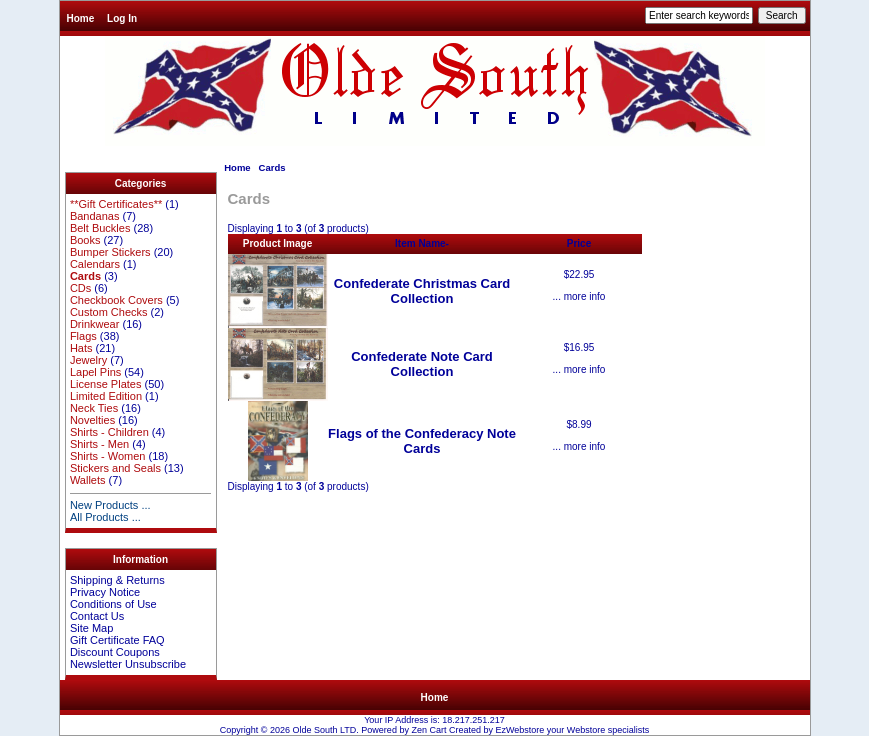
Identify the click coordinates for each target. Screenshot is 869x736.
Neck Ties (94, 408)
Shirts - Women (108, 456)
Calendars (95, 264)
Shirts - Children (109, 432)
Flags (83, 336)
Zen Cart (428, 730)
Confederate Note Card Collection (422, 364)
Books (85, 240)
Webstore (586, 730)
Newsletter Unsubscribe (128, 664)
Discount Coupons (115, 652)
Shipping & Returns (117, 580)
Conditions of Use (113, 604)
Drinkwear (95, 324)
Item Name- (422, 243)
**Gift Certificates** (116, 204)
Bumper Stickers (110, 252)
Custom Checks (109, 312)
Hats (81, 348)
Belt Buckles (100, 228)
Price (579, 243)
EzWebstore (519, 730)
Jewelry (88, 360)
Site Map (91, 628)
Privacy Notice (105, 592)
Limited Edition (106, 396)
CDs (80, 288)
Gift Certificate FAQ (117, 640)
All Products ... (105, 517)
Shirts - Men (99, 444)
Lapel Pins (95, 372)
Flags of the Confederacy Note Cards (422, 441)
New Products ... (110, 505)
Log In (122, 18)
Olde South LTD (324, 730)
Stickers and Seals (115, 468)
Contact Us (97, 616)
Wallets (88, 480)
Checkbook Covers (116, 300)
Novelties (92, 420)
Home (81, 18)
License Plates (106, 384)
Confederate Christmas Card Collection (422, 291)
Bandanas (95, 216)
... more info (579, 296)
